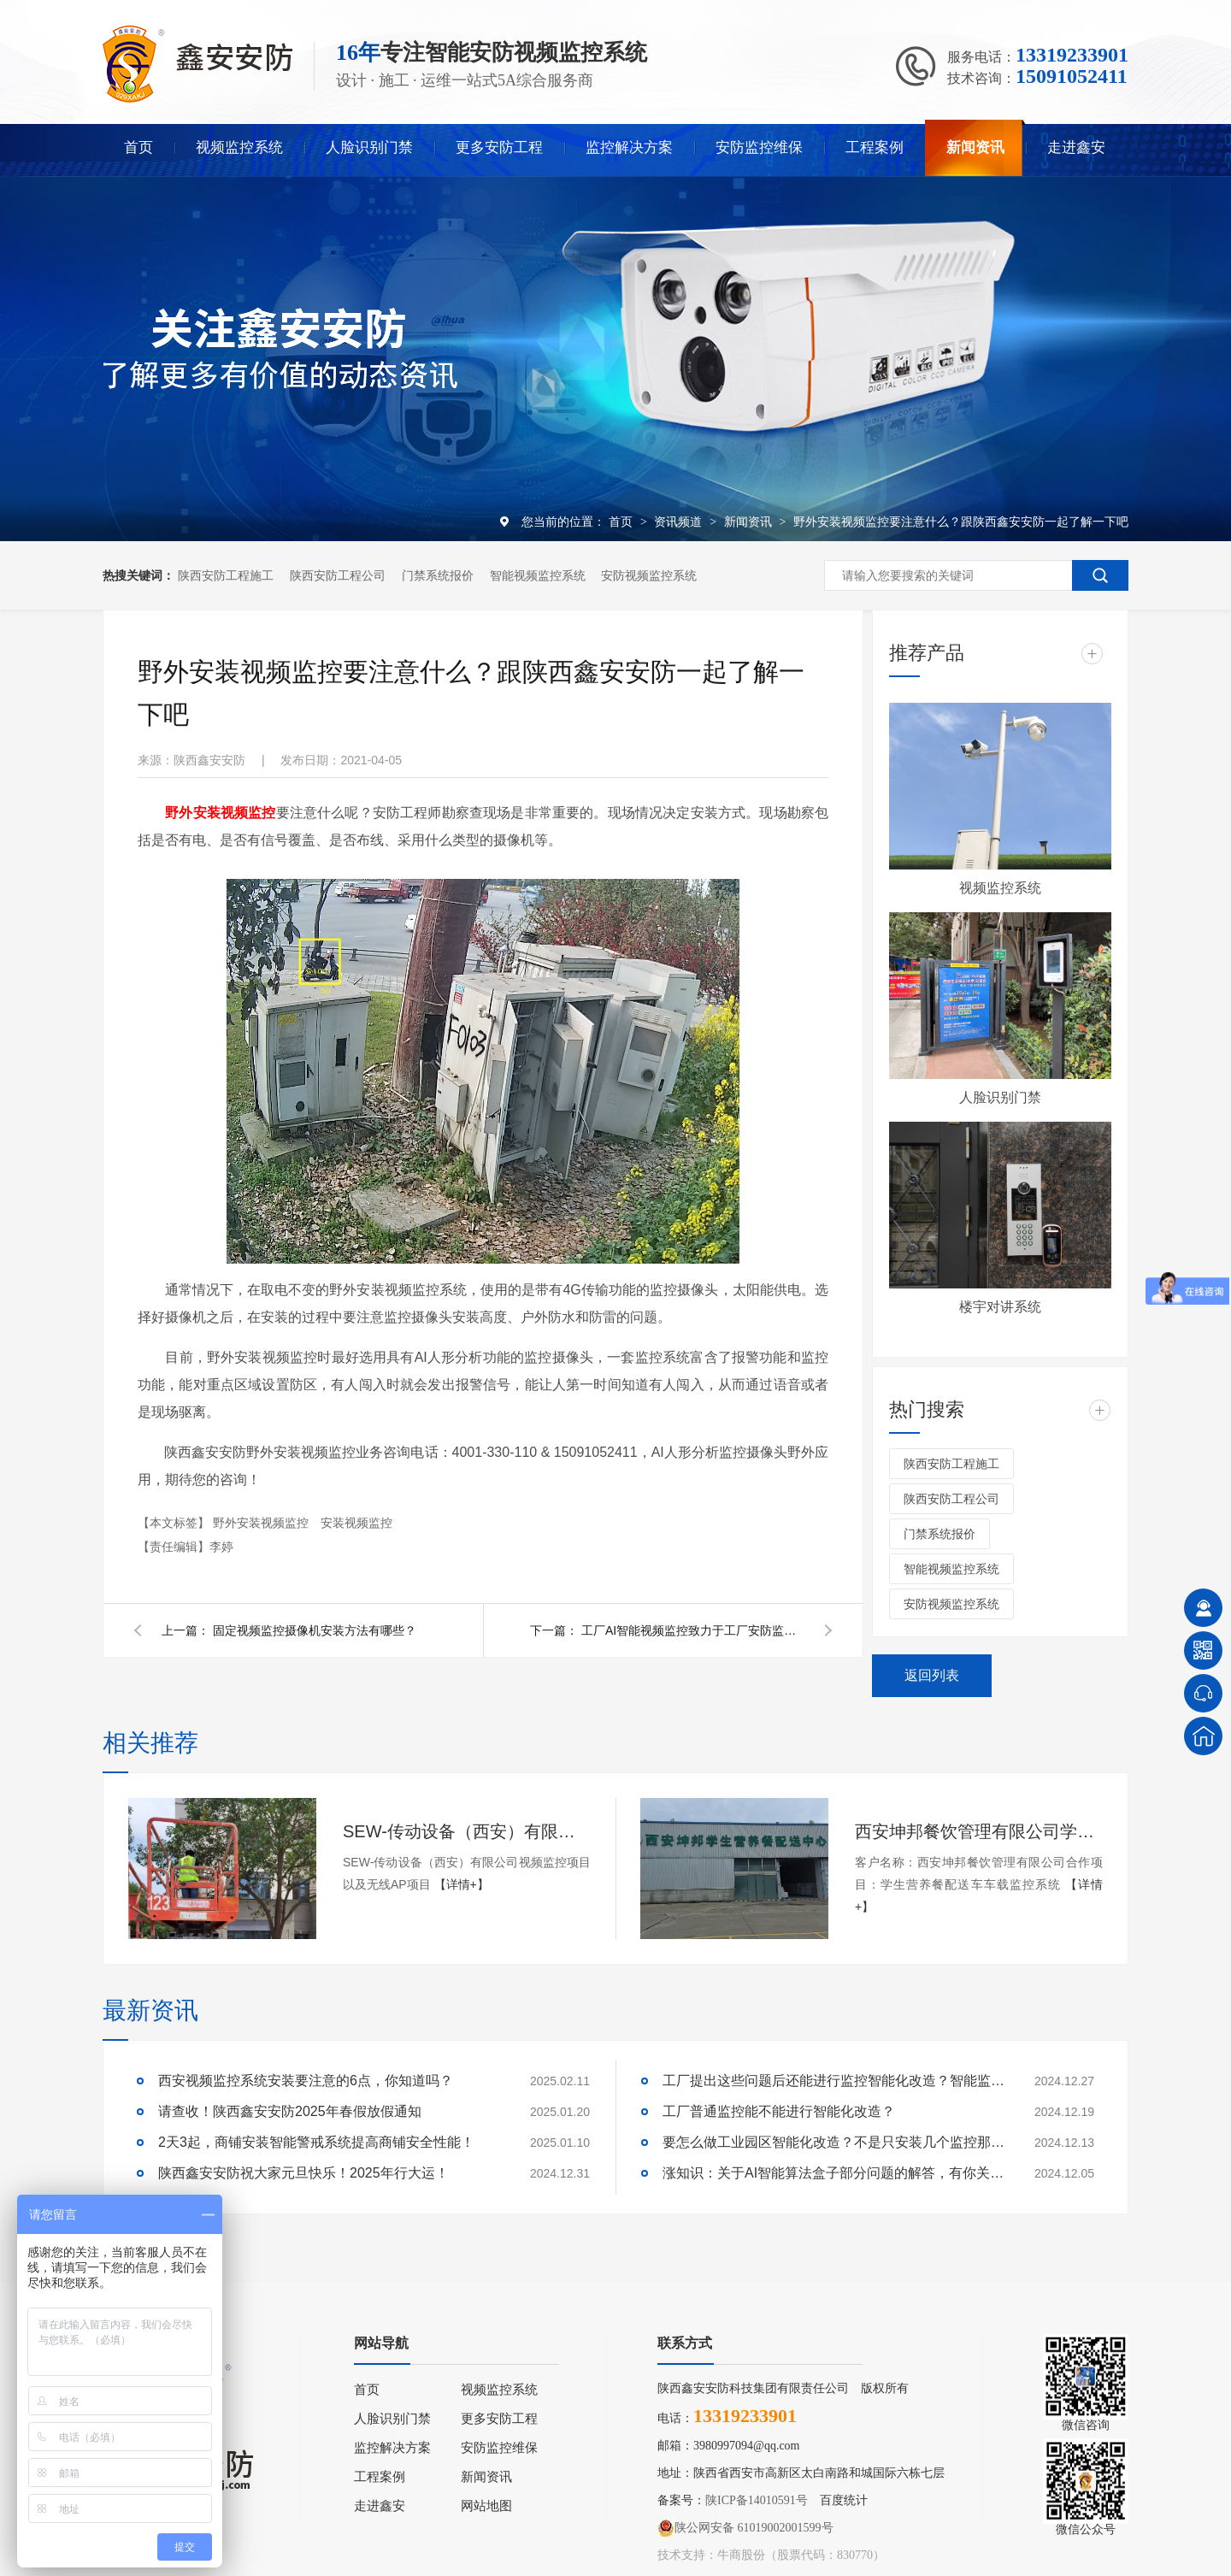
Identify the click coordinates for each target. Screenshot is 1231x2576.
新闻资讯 (975, 147)
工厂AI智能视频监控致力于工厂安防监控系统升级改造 (692, 1630)
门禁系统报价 (438, 575)
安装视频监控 (356, 1523)
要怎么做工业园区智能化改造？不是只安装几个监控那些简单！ (833, 2142)
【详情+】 (461, 1884)
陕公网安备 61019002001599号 (745, 2528)
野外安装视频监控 (262, 1523)
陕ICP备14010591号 (756, 2500)
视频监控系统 (239, 147)
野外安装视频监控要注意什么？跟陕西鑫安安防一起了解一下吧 (960, 521)
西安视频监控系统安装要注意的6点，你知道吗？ (305, 2080)
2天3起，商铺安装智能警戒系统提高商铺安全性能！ (316, 2142)
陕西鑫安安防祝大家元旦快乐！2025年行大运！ (303, 2173)
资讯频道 (679, 521)
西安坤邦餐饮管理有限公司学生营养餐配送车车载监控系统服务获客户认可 (979, 1831)
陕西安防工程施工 (226, 575)
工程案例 (874, 147)
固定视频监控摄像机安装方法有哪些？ (314, 1630)
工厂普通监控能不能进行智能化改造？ (779, 2111)
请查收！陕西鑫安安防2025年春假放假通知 (289, 2111)
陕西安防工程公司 (338, 575)
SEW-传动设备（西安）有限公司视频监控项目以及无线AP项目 (467, 1831)
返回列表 (931, 1675)
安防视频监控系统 (649, 575)
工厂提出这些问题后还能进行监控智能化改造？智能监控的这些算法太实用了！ (833, 2080)
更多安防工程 (499, 147)
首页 (138, 147)
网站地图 (486, 2506)
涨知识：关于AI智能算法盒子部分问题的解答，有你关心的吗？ (833, 2173)
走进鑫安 (1076, 147)
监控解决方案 (629, 147)
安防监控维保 (759, 147)
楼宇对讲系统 (1000, 1307)
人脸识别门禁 (369, 147)
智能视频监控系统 (538, 575)
